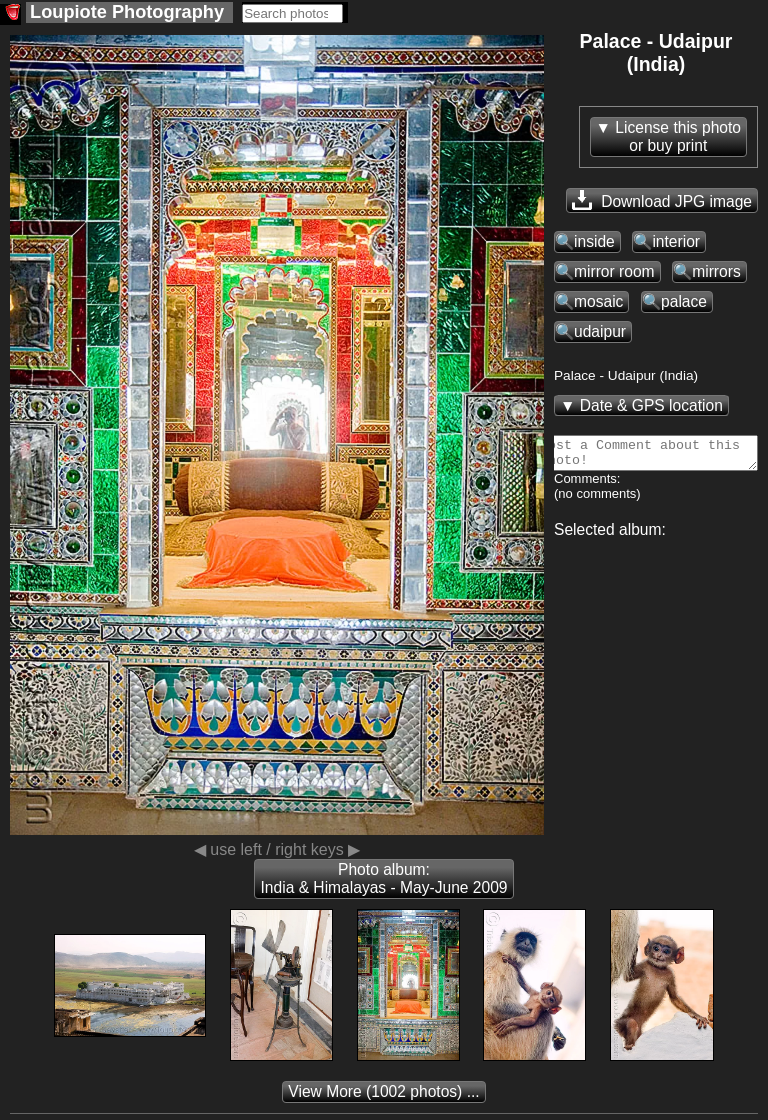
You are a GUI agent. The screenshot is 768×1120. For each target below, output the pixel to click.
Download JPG (662, 200)
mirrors (716, 271)
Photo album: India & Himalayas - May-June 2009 (383, 878)
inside (594, 241)
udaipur (600, 331)
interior (676, 241)
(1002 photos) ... (383, 1091)
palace (684, 301)
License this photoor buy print (678, 136)
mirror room (614, 271)
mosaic (598, 301)
